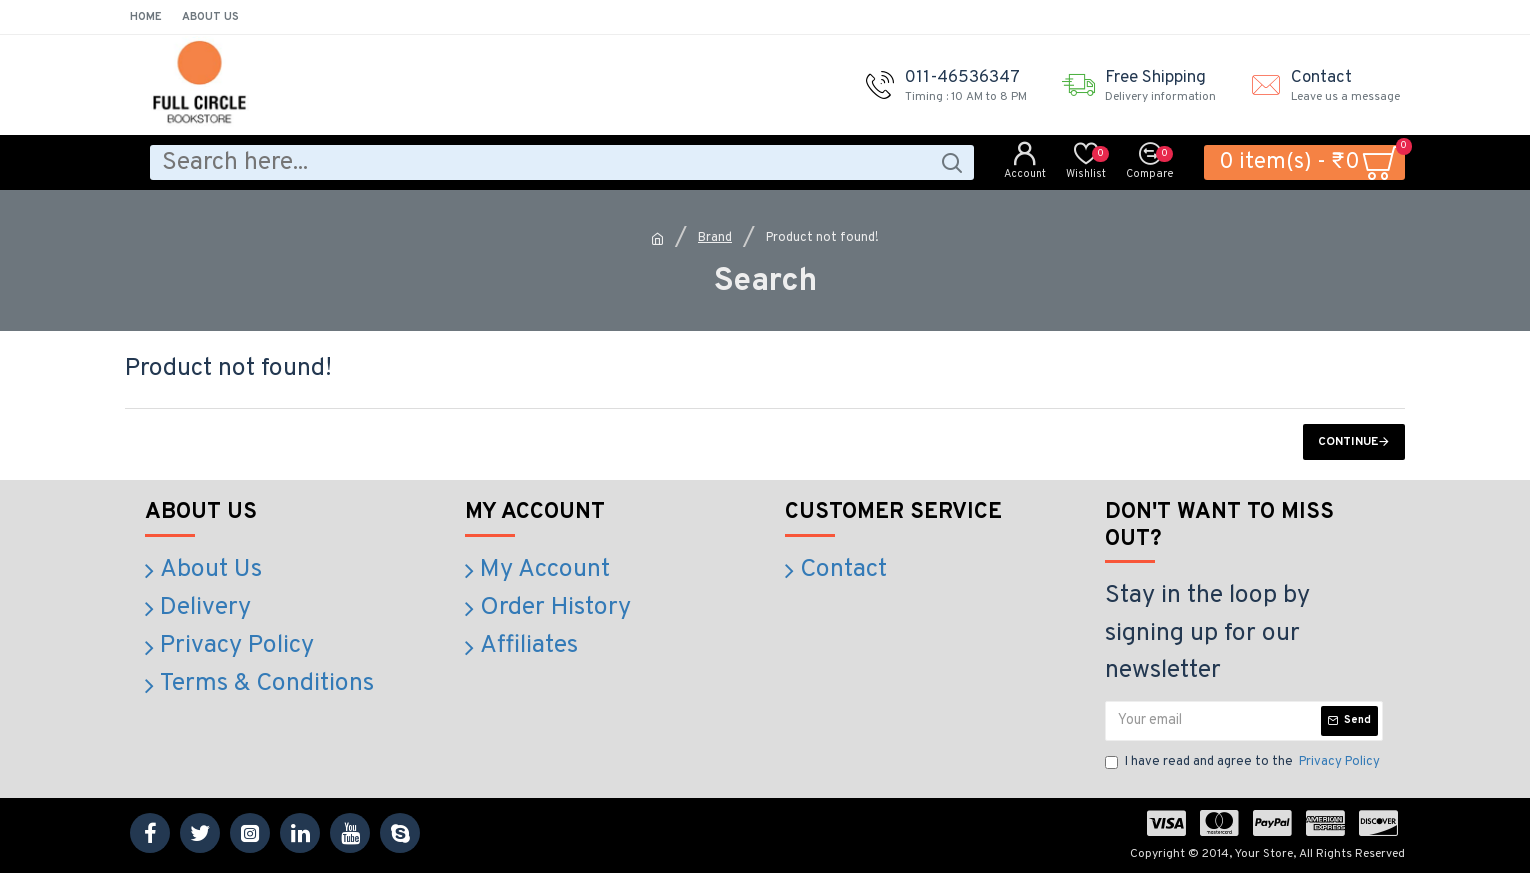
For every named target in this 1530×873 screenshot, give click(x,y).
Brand (715, 238)
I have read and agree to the (1244, 763)
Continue (1348, 442)
